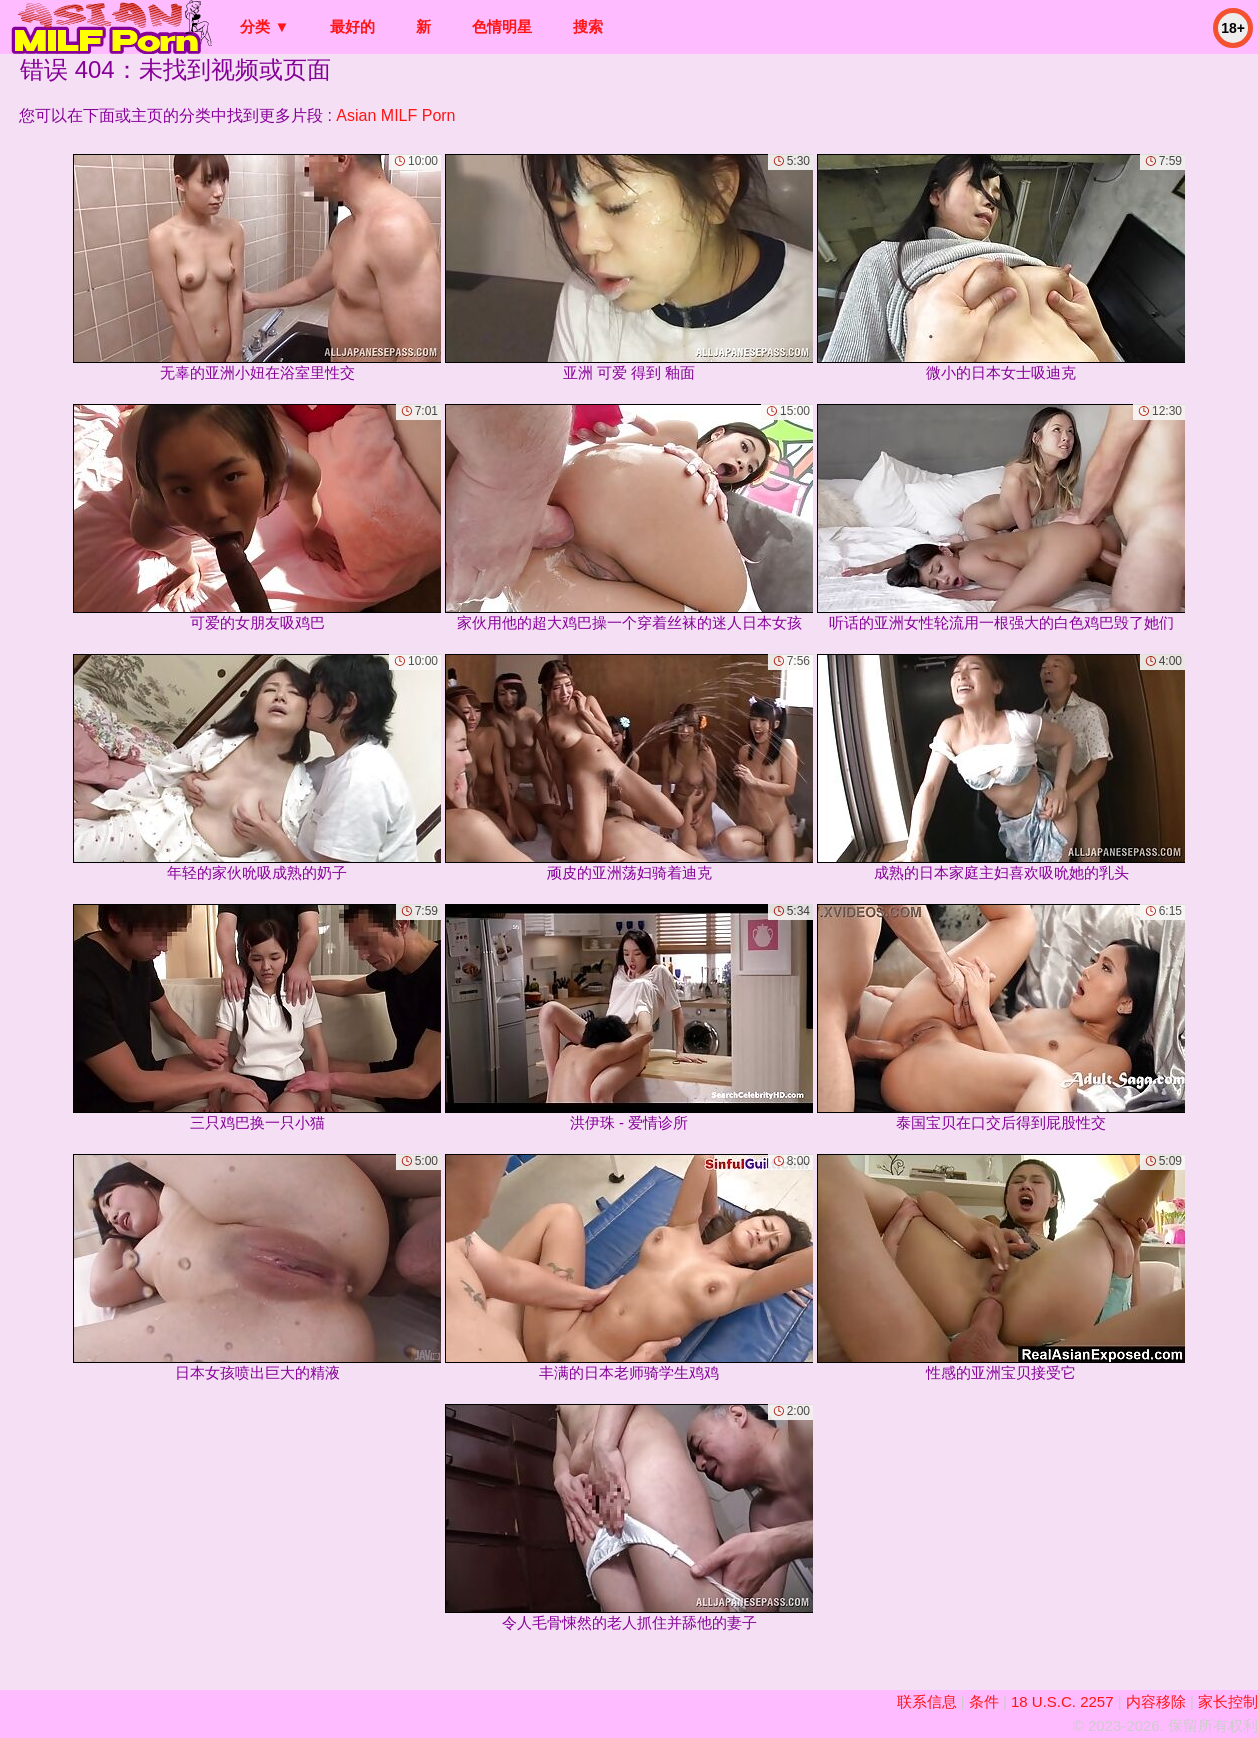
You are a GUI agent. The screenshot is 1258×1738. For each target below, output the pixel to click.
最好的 (352, 26)
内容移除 (1156, 1701)
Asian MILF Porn (395, 115)
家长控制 (1228, 1701)
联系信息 (927, 1701)
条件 (984, 1701)
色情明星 (502, 26)
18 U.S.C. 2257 (1062, 1701)
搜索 (588, 26)
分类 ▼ (264, 26)
